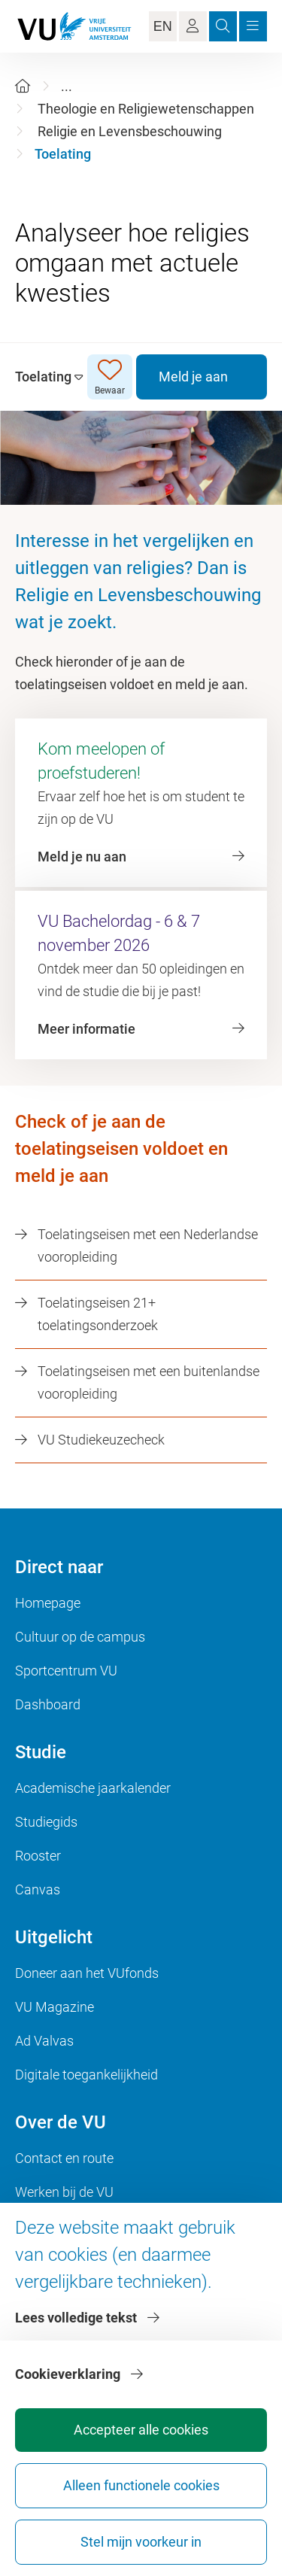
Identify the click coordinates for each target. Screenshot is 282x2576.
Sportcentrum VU (66, 1670)
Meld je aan (193, 376)
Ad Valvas (44, 2041)
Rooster (38, 1856)
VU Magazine (54, 2007)
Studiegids (46, 1822)
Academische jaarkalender (93, 1788)
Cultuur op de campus (80, 1637)
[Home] (22, 86)
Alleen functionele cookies (141, 2485)
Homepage (47, 1603)
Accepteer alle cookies (141, 2430)
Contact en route (64, 2158)
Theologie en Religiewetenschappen (146, 109)
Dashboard (47, 1704)
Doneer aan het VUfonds (87, 1973)
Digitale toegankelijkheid (86, 2074)
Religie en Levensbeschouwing (130, 131)
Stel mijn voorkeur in (141, 2542)
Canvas (37, 1889)
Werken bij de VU (64, 2192)
